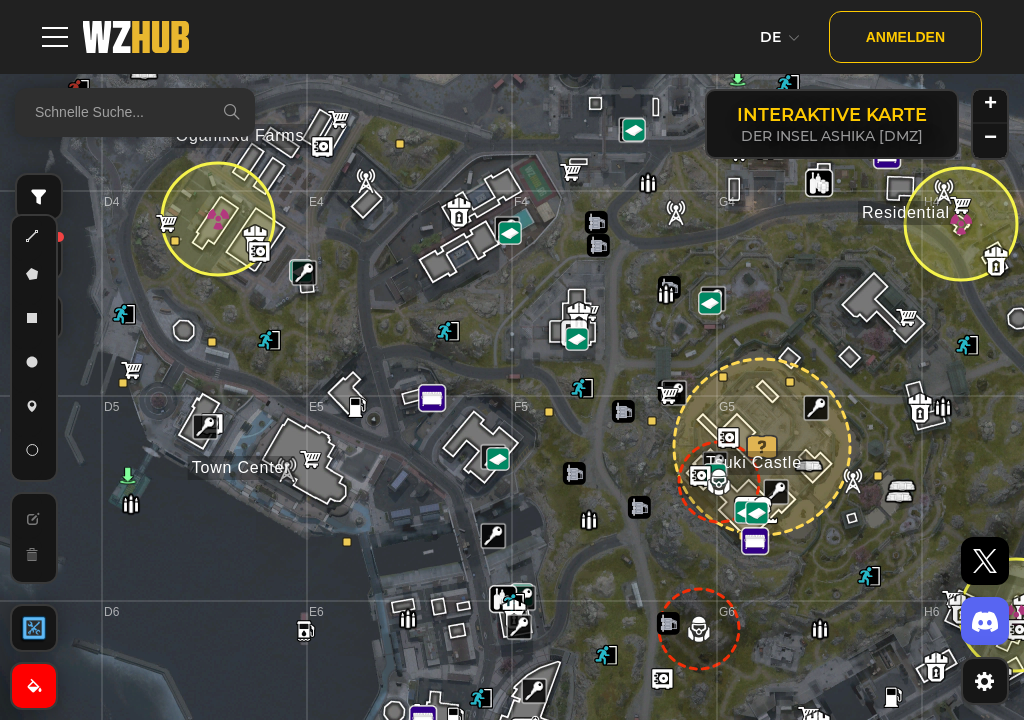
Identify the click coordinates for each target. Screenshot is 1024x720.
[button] (816, 408)
